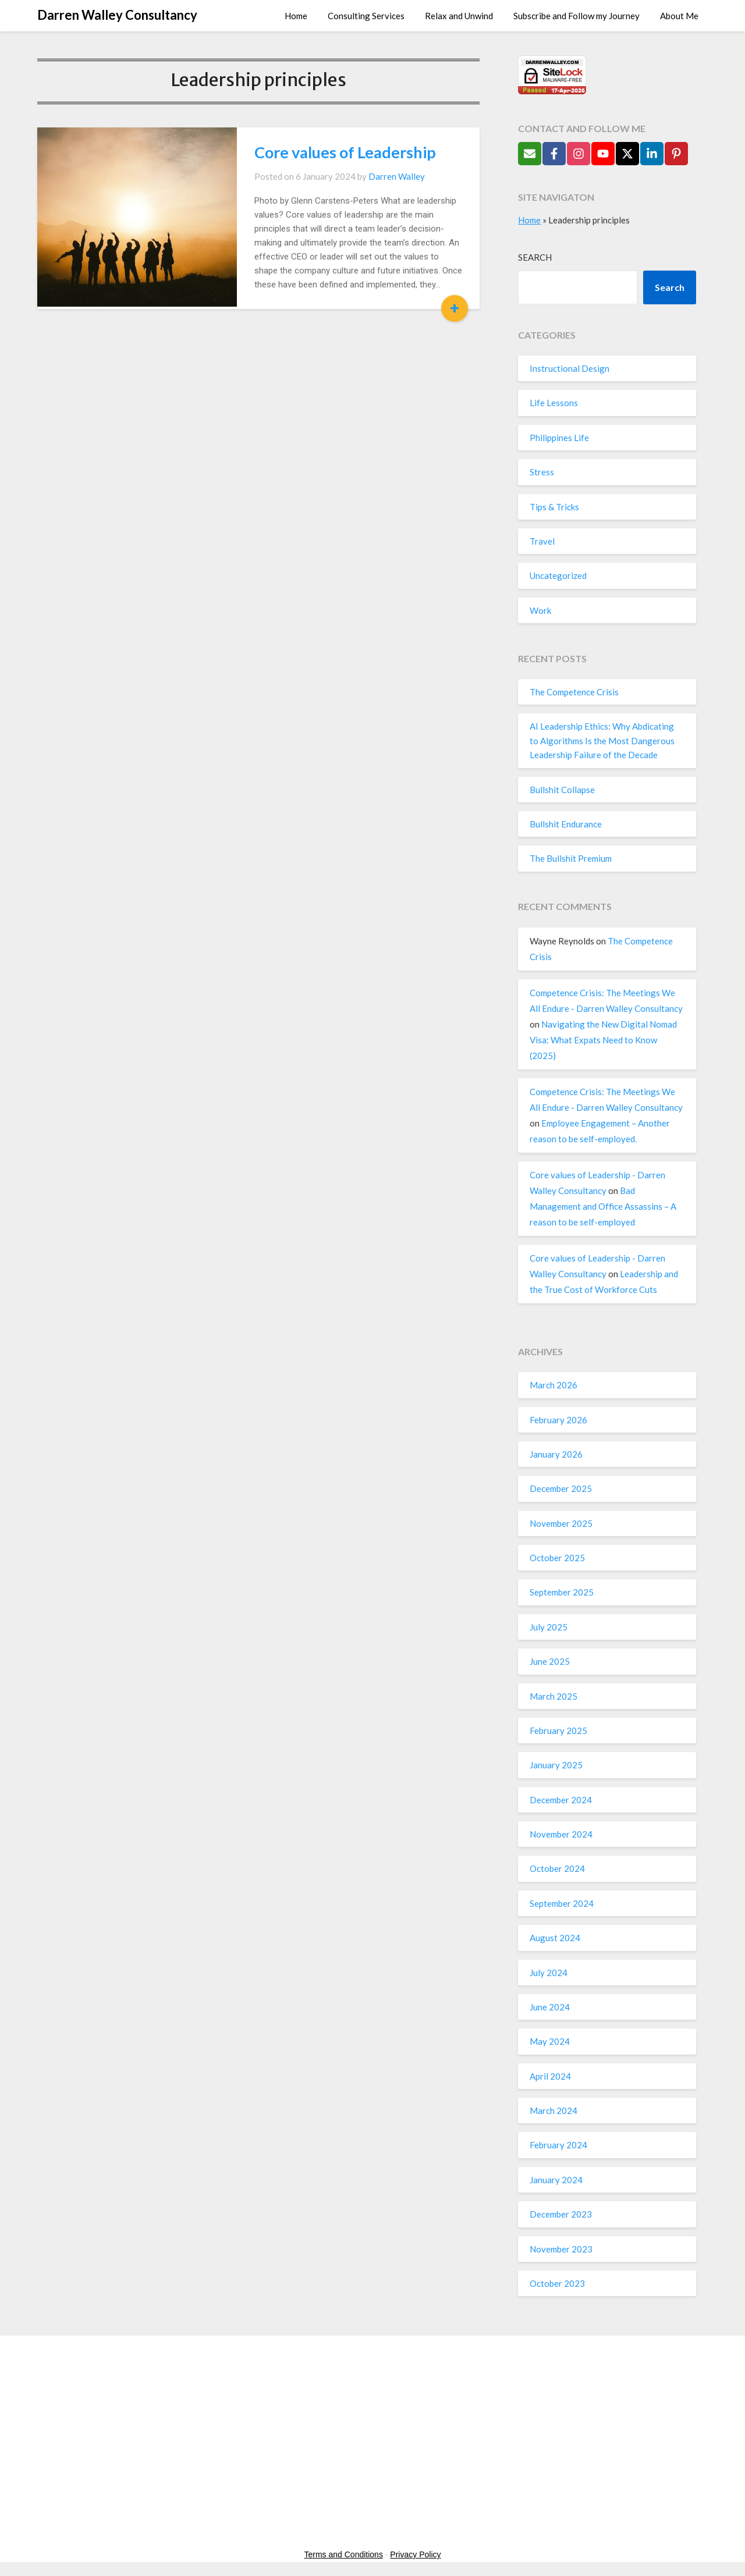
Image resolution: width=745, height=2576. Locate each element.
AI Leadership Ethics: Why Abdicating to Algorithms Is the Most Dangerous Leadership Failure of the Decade (602, 740)
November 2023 (561, 2249)
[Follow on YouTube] (603, 153)
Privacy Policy (415, 2554)
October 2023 (557, 2283)
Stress (542, 472)
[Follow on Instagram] (578, 153)
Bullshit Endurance (566, 824)
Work (540, 610)
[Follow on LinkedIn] (652, 153)
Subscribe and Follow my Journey (576, 15)
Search (535, 257)
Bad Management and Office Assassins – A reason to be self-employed (603, 1206)
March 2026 (553, 1385)
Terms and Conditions (343, 2554)
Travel (542, 541)
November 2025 (561, 1523)
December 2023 (561, 2214)
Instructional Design (569, 368)
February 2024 (558, 2145)
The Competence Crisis (574, 692)
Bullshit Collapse (562, 789)
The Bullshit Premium (571, 858)
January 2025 (556, 1765)
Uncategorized (558, 575)
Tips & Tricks (554, 507)
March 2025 (553, 1696)
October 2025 (557, 1557)
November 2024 (561, 1834)
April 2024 (550, 2076)
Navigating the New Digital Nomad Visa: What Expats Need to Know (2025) (603, 1040)
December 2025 (561, 1488)
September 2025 (562, 1592)
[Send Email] (529, 153)
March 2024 (553, 2110)
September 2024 (562, 1903)
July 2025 (548, 1627)
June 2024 (550, 2007)
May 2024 (550, 2041)
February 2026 (558, 1420)
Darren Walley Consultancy (117, 15)
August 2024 (555, 1937)
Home (296, 15)
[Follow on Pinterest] (676, 153)
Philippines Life (559, 437)
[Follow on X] (627, 153)
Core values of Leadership (322, 152)
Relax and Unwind (459, 15)
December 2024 (561, 1800)
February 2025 (558, 1730)
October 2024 (557, 1868)
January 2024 (556, 2180)
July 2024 (548, 1972)
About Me (679, 15)
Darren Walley (374, 176)
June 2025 (550, 1661)
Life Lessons (554, 402)
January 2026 (556, 1454)
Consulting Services (366, 15)
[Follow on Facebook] (554, 153)
